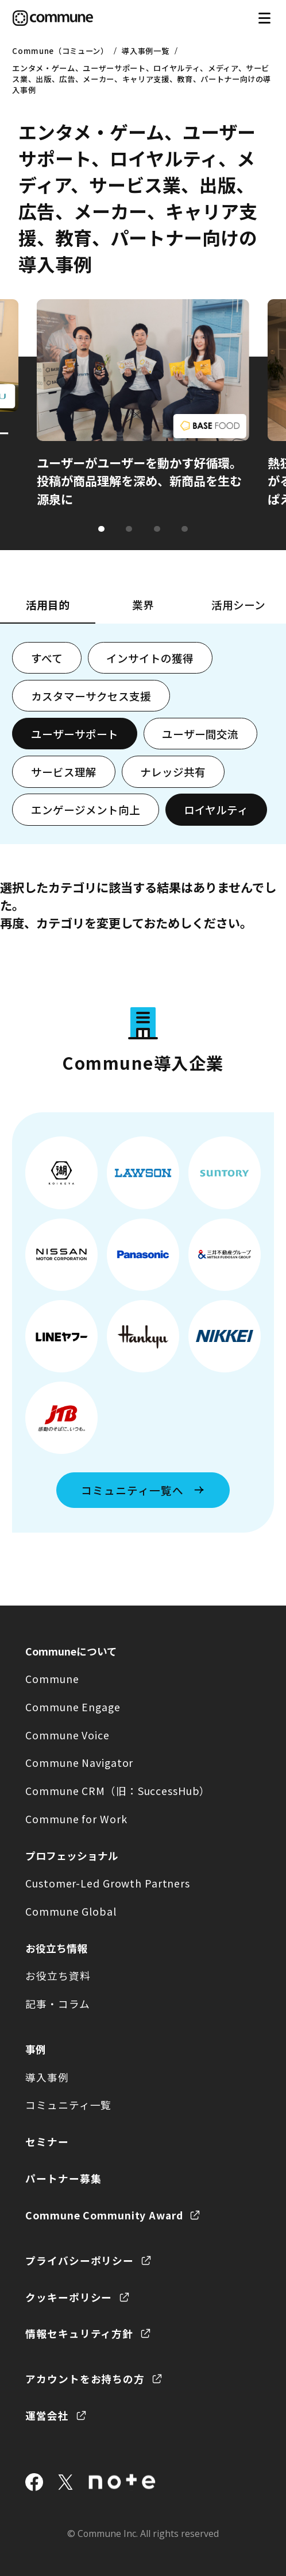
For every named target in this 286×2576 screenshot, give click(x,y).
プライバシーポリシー (79, 2260)
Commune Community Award (104, 2214)
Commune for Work (76, 1818)
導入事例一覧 (145, 50)
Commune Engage (72, 1706)
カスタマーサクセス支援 (91, 695)
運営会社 (47, 2415)
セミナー (47, 2141)
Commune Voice (67, 1734)
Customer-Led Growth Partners (107, 1882)
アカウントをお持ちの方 (85, 2378)
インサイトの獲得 (150, 658)
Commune (52, 1678)
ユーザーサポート (74, 733)
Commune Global (70, 1911)
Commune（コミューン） (60, 50)
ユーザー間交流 (200, 733)
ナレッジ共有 (173, 771)
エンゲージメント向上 (85, 809)
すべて (47, 658)
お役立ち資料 (57, 1975)
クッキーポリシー (68, 2296)
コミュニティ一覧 (68, 2104)
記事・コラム (57, 2003)
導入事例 (47, 2077)
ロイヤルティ (216, 809)
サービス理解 (63, 771)
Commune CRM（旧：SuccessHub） (117, 1790)
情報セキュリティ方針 (79, 2333)
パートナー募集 (63, 2178)
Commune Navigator (79, 1762)
